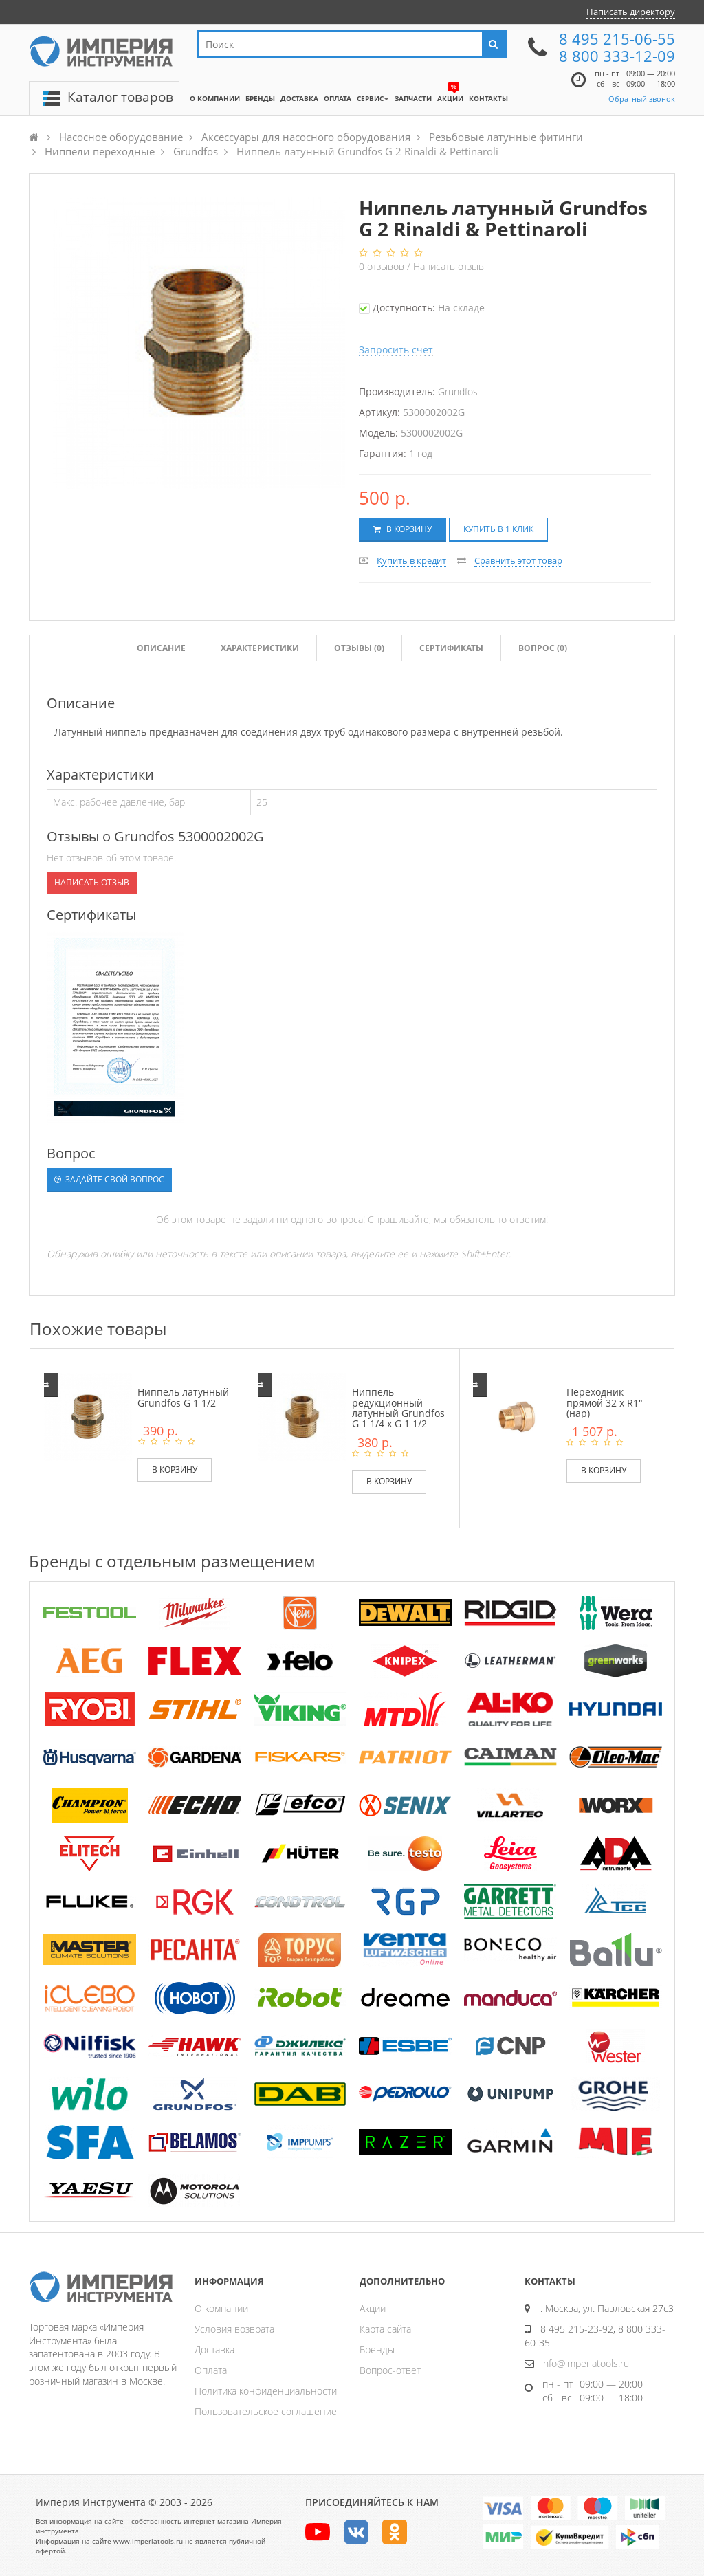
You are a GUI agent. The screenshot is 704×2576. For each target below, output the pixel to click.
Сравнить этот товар (518, 560)
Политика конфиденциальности (266, 2390)
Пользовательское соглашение (266, 2411)
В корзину (402, 529)
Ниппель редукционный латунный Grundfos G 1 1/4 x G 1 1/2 (398, 1407)
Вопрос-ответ (390, 2370)
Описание (161, 648)
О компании (221, 2308)
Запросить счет (396, 349)
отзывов (383, 266)
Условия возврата (234, 2328)
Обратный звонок (641, 98)
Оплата (211, 2370)
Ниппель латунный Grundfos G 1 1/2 (183, 1397)
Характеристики (260, 648)
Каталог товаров (120, 97)
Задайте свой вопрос (109, 1179)
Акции (373, 2308)
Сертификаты (451, 648)
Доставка (214, 2349)
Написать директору (630, 11)
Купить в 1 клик (498, 529)
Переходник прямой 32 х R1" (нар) (604, 1402)
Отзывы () (359, 648)
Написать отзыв (448, 266)
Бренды (377, 2349)
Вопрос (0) (542, 648)
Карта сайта (385, 2328)
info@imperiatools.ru (585, 2363)
